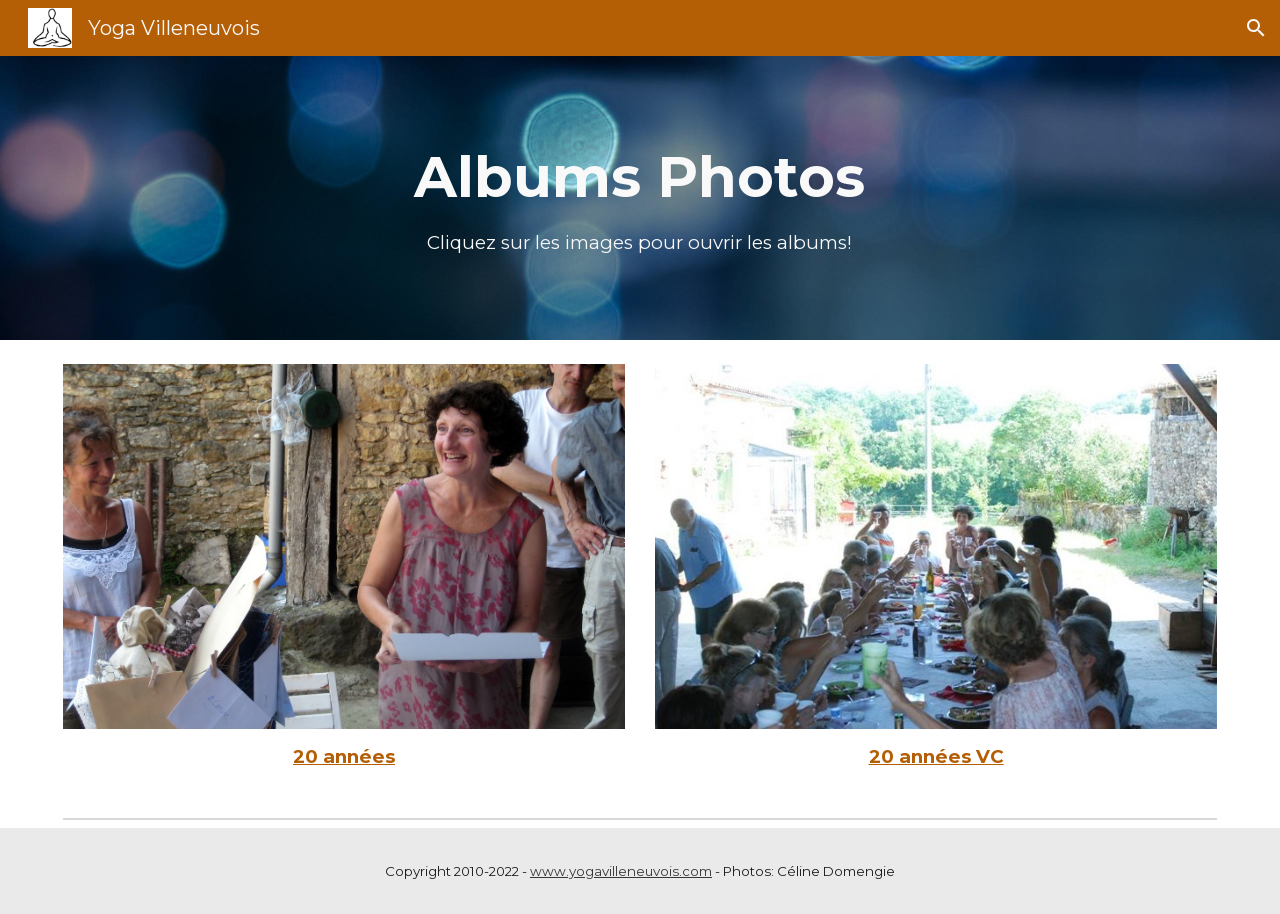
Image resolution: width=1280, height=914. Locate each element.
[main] (640, 198)
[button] (1256, 28)
